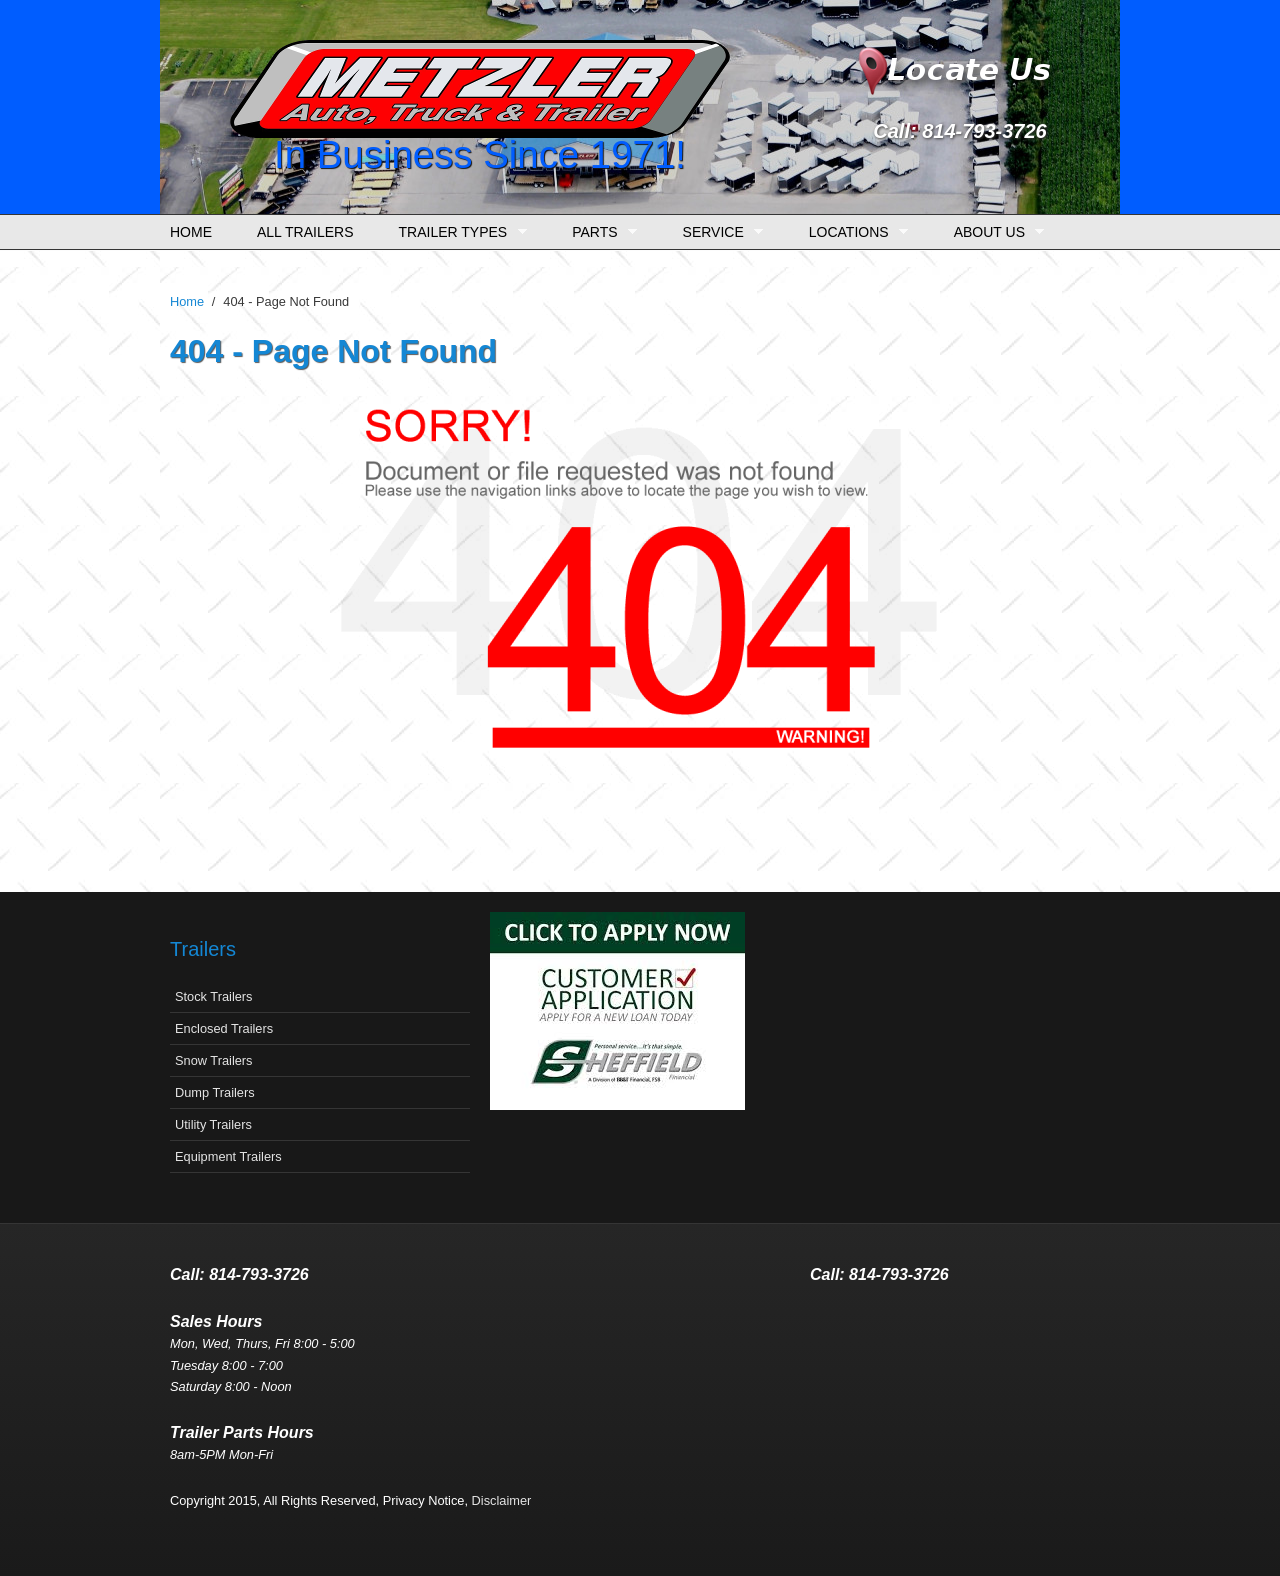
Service (718, 232)
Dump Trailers (215, 1092)
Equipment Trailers (228, 1156)
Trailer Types (458, 232)
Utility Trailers (213, 1124)
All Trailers (305, 232)
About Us (994, 232)
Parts (599, 232)
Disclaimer (502, 1500)
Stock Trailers (214, 996)
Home (191, 232)
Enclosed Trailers (224, 1028)
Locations (853, 232)
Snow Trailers (214, 1060)
